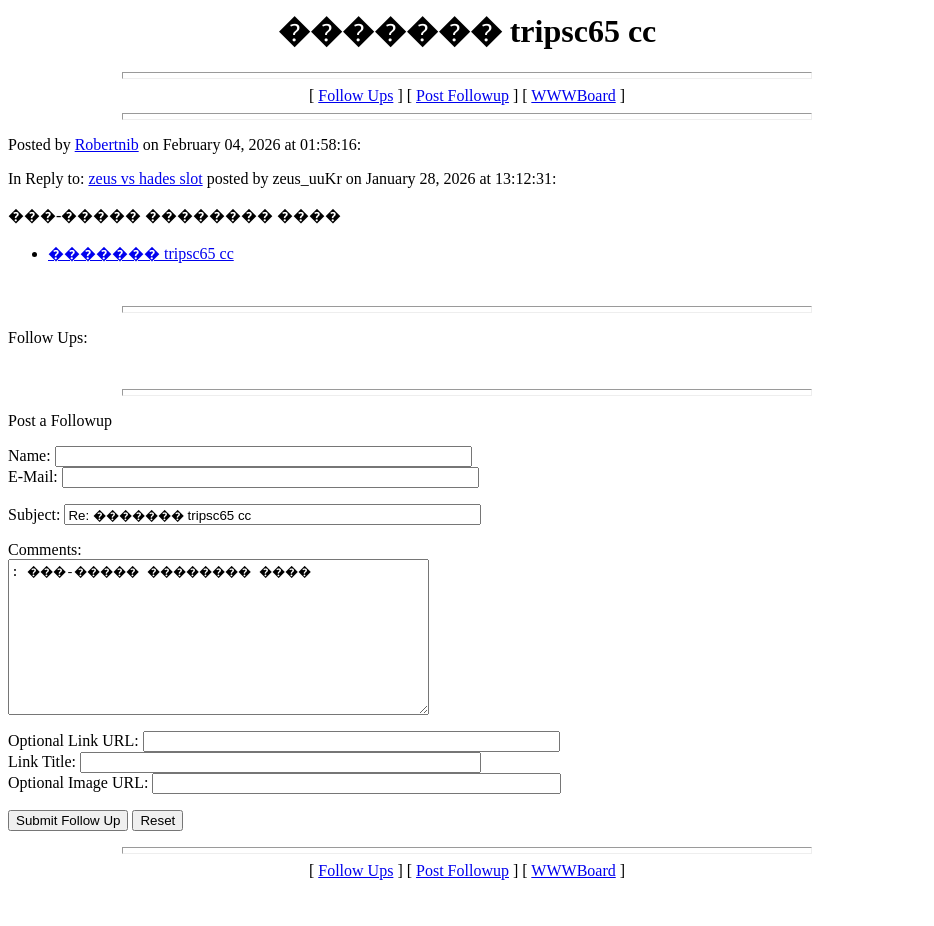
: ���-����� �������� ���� (243, 652)
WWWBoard (573, 95)
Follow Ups (355, 95)
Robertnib (107, 144)
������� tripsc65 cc (141, 253)
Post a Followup (60, 420)
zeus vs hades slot (145, 178)
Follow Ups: (48, 337)
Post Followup (462, 95)
